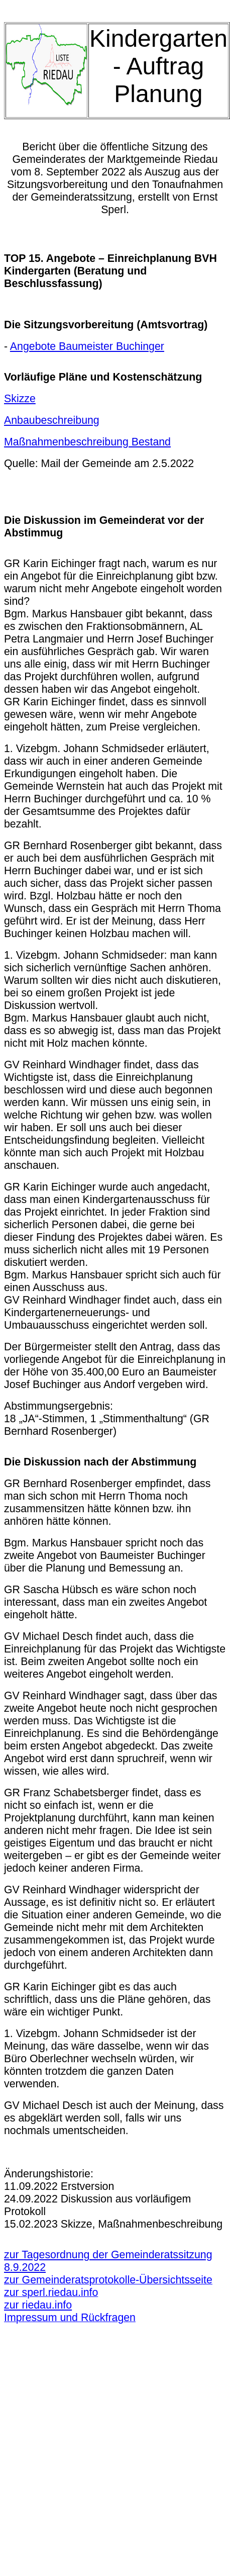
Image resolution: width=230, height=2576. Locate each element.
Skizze (20, 399)
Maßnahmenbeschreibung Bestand (87, 442)
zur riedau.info (38, 2305)
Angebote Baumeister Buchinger (87, 346)
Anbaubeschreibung (51, 420)
